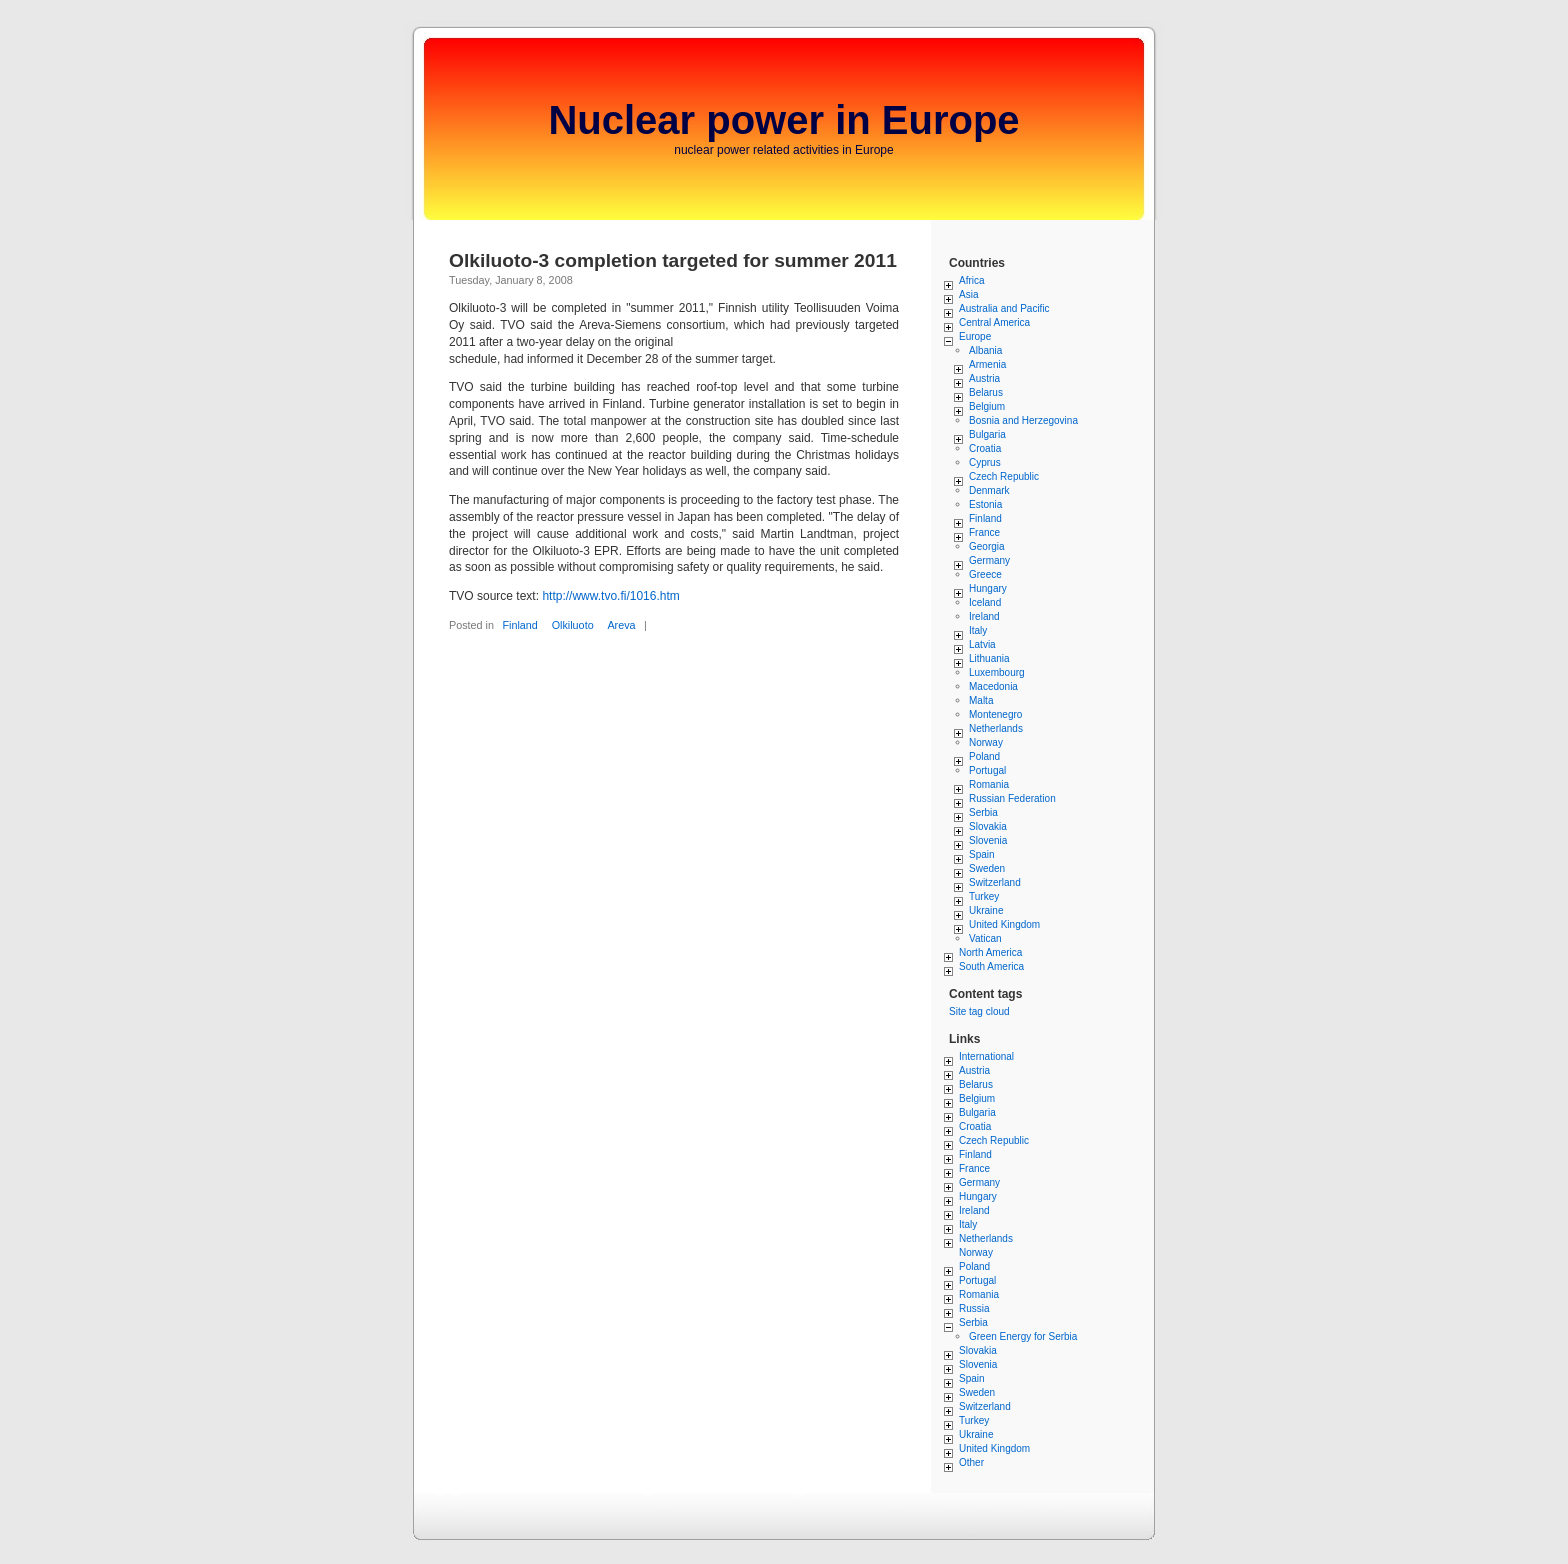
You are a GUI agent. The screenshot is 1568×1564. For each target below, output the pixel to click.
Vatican (985, 938)
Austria (984, 378)
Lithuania (989, 658)
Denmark (989, 490)
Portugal (987, 770)
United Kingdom (1004, 924)
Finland (519, 625)
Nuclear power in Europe (783, 120)
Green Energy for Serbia (1023, 1336)
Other (971, 1462)
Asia (968, 294)
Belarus (986, 392)
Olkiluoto (573, 625)
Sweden (987, 868)
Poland (984, 756)
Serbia (983, 812)
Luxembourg (997, 672)
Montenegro (995, 714)
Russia (974, 1308)
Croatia (985, 448)
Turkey (984, 896)
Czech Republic (1004, 476)
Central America (994, 322)
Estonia (985, 504)
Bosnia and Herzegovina (1023, 420)
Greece (985, 574)
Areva (621, 625)
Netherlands (996, 728)
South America (991, 966)
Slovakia (988, 826)
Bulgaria (987, 434)
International (986, 1056)
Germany (989, 560)
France (984, 532)
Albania (985, 350)
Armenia (987, 364)
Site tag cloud (979, 1011)
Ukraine (986, 910)
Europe (975, 336)
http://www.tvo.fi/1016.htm (610, 596)
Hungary (988, 588)
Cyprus (985, 462)
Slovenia (988, 840)
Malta (981, 700)
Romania (989, 784)
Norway (986, 742)
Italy (978, 630)
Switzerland (995, 882)
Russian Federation (1012, 798)
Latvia (982, 644)
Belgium (987, 406)
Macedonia (993, 686)
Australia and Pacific (1004, 308)
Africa (972, 280)
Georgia (987, 546)
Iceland (985, 602)
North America (990, 952)
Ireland (984, 616)
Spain (982, 854)
